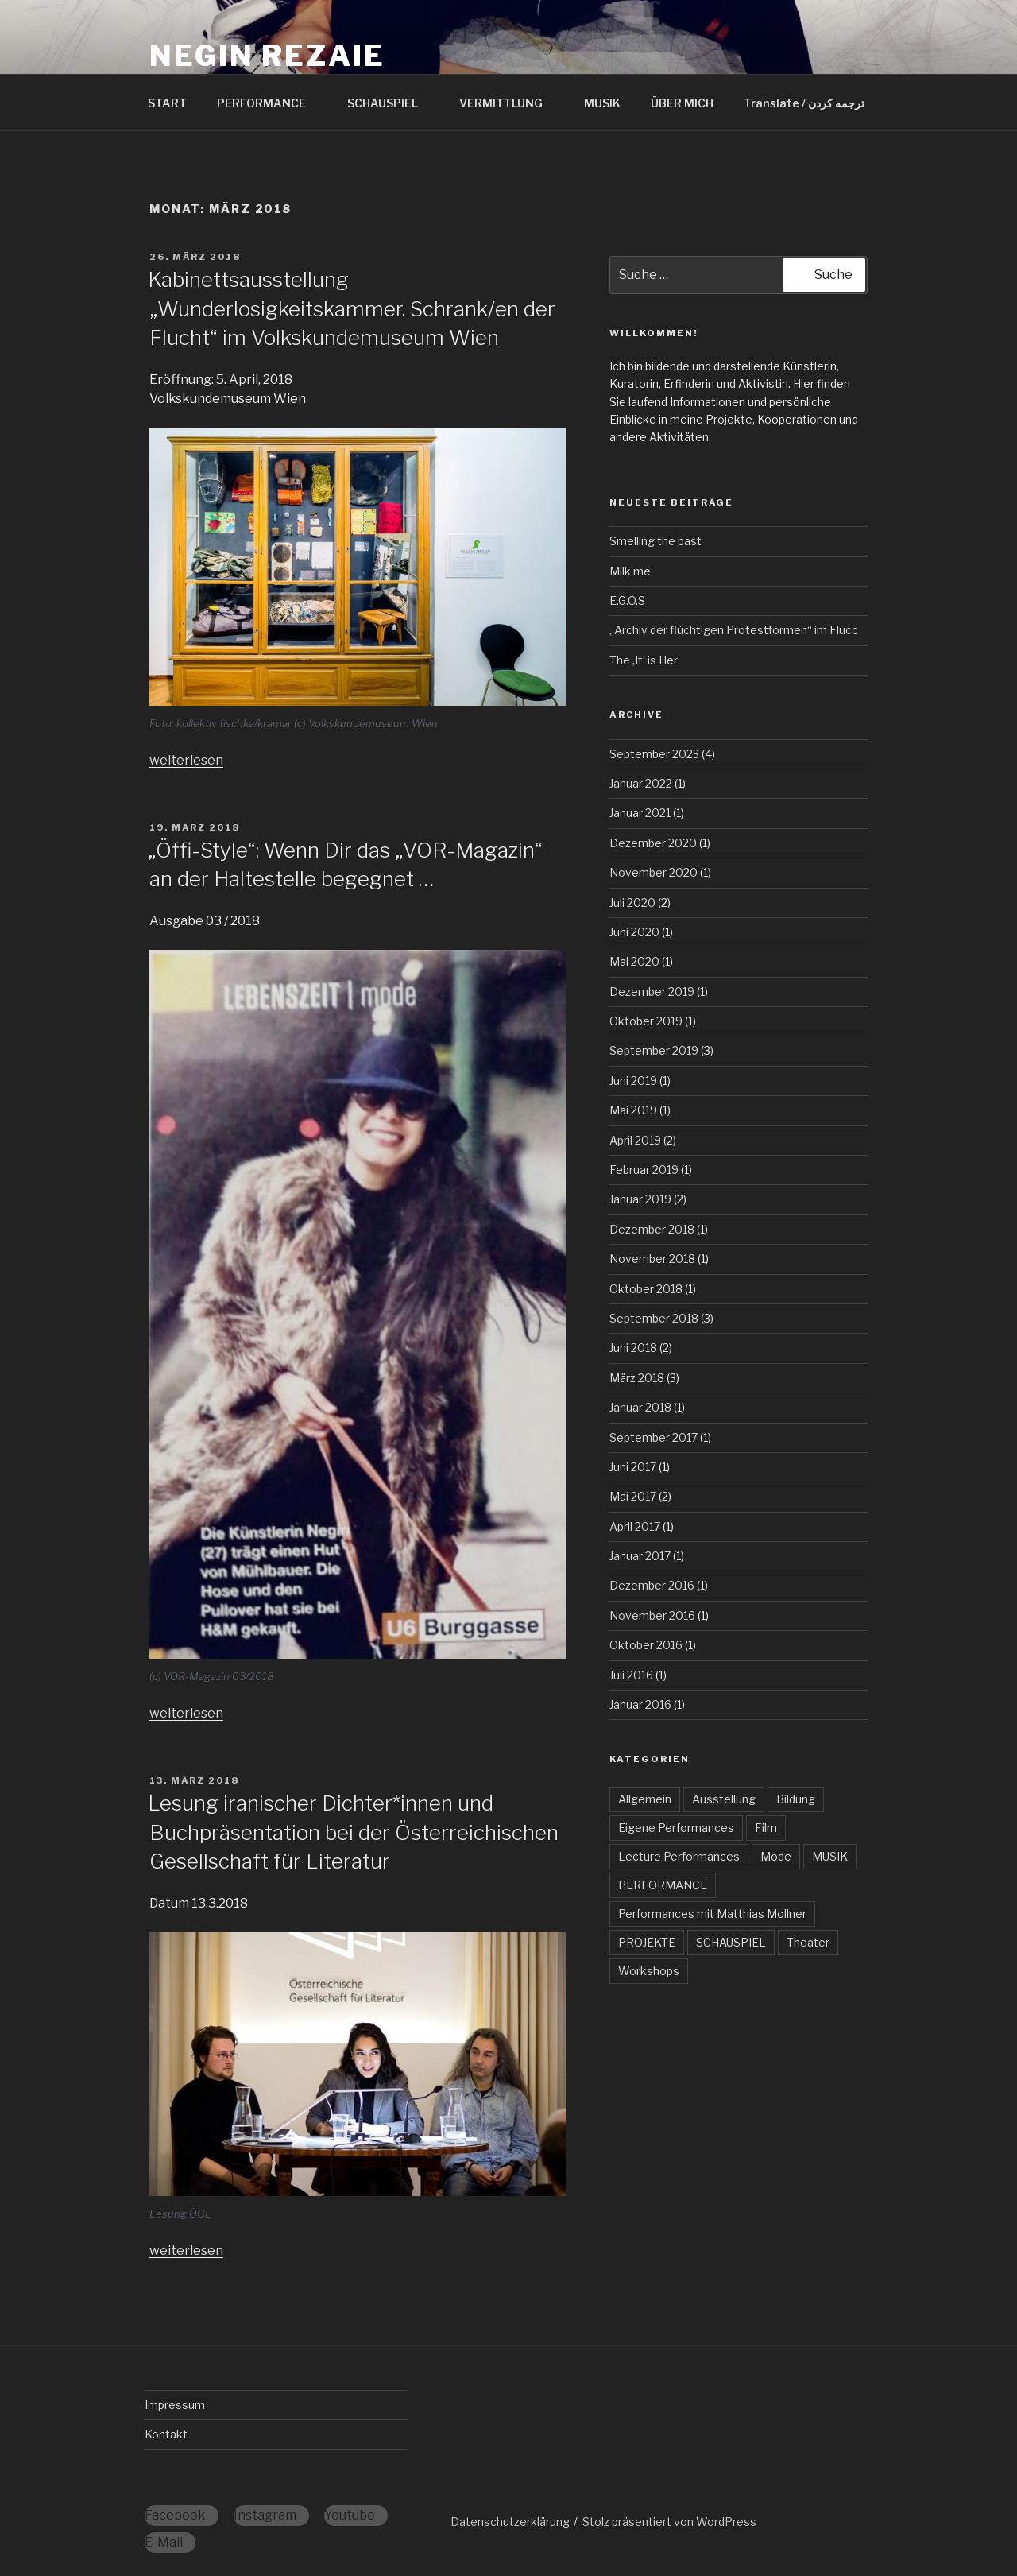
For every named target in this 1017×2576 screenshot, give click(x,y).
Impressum (175, 2404)
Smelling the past (655, 541)
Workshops (648, 1971)
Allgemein (644, 1799)
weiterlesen (186, 760)
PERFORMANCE (269, 103)
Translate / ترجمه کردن (804, 103)
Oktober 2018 (646, 1289)
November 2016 (652, 1615)
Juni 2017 (632, 1467)
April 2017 (634, 1526)
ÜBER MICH (682, 103)
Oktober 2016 (646, 1645)
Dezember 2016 (651, 1585)
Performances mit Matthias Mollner (712, 1913)
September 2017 (653, 1437)
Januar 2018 (640, 1407)
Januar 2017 (640, 1556)
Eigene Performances (676, 1827)
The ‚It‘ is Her (643, 660)
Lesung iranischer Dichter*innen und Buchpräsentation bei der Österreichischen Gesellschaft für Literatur (353, 1832)
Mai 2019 (633, 1110)
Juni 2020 (634, 932)
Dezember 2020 (653, 843)
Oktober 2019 (646, 1021)
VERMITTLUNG (508, 103)
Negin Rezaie (267, 55)
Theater (808, 1942)
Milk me (630, 571)
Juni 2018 (633, 1347)
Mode (775, 1856)
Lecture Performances (679, 1856)
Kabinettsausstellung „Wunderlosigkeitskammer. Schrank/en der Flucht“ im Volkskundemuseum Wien (351, 308)
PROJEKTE (646, 1942)
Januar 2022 (640, 783)
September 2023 (654, 754)
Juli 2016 (631, 1675)
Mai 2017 (632, 1496)
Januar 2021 (640, 812)
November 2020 (653, 872)
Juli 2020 (632, 902)
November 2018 (652, 1258)
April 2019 (635, 1140)
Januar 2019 (640, 1199)
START (167, 103)
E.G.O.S (627, 600)
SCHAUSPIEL (390, 103)
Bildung (795, 1799)
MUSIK (602, 103)
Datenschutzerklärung (510, 2521)
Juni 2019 (633, 1080)
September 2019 (653, 1050)
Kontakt (166, 2434)
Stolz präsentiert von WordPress (669, 2521)
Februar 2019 (644, 1169)
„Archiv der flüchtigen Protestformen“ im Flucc (733, 630)
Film (766, 1827)
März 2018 (636, 1378)
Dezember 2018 (651, 1229)
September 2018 (653, 1318)
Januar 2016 (640, 1704)
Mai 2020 (634, 961)
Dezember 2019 (651, 991)
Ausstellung (724, 1799)
